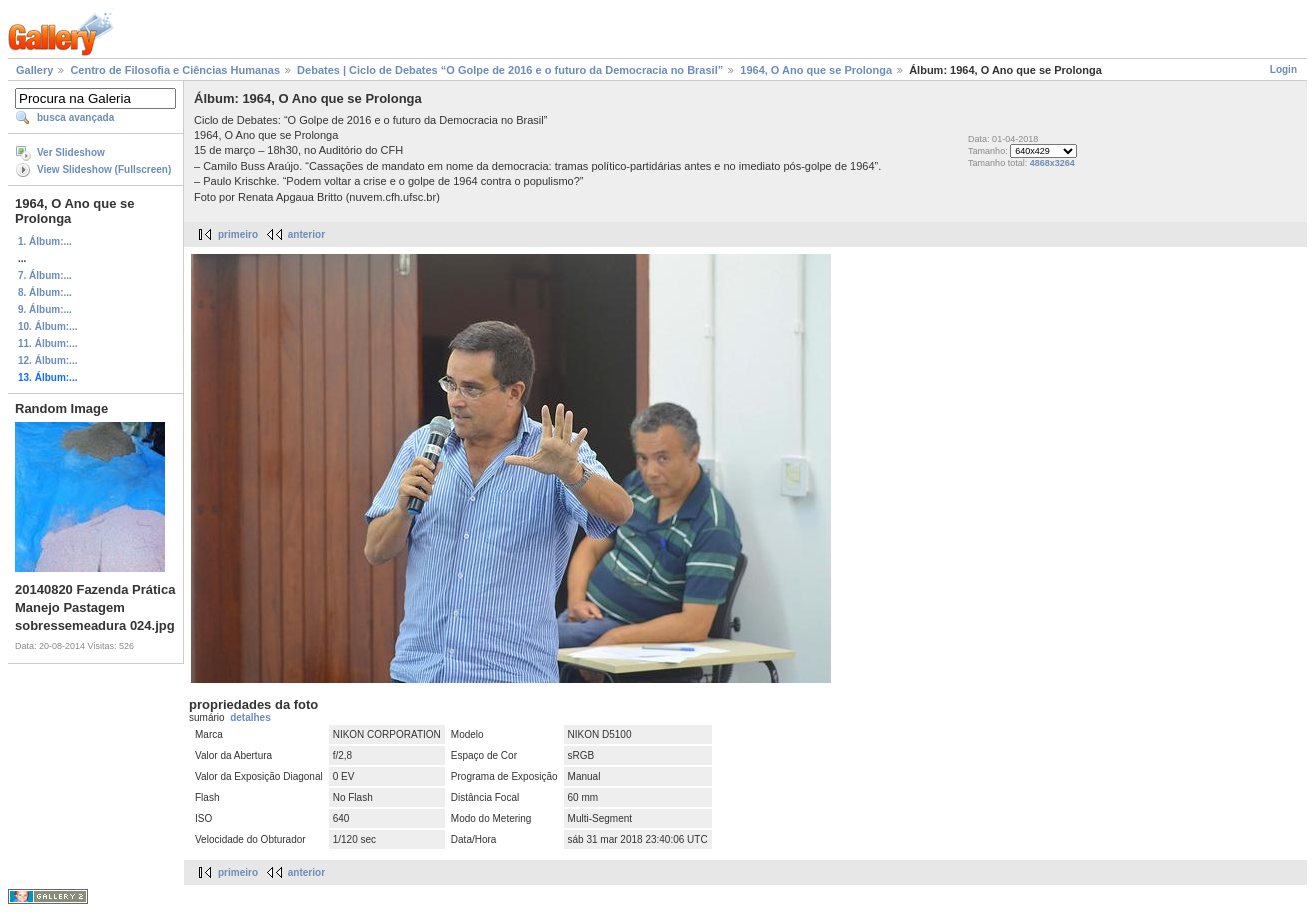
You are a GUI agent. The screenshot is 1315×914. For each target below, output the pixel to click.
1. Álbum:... (45, 241)
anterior (306, 234)
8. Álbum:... (45, 292)
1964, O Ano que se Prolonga (816, 70)
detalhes (250, 717)
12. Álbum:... (47, 360)
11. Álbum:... (47, 343)
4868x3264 (1052, 163)
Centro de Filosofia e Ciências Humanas (175, 70)
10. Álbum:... (47, 326)
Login (1283, 69)
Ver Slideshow (71, 152)
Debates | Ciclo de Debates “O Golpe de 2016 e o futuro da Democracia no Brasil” (510, 70)
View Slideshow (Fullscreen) (104, 169)
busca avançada (75, 117)
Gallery (34, 70)
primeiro (238, 234)
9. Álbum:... (45, 309)
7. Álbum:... (45, 275)
